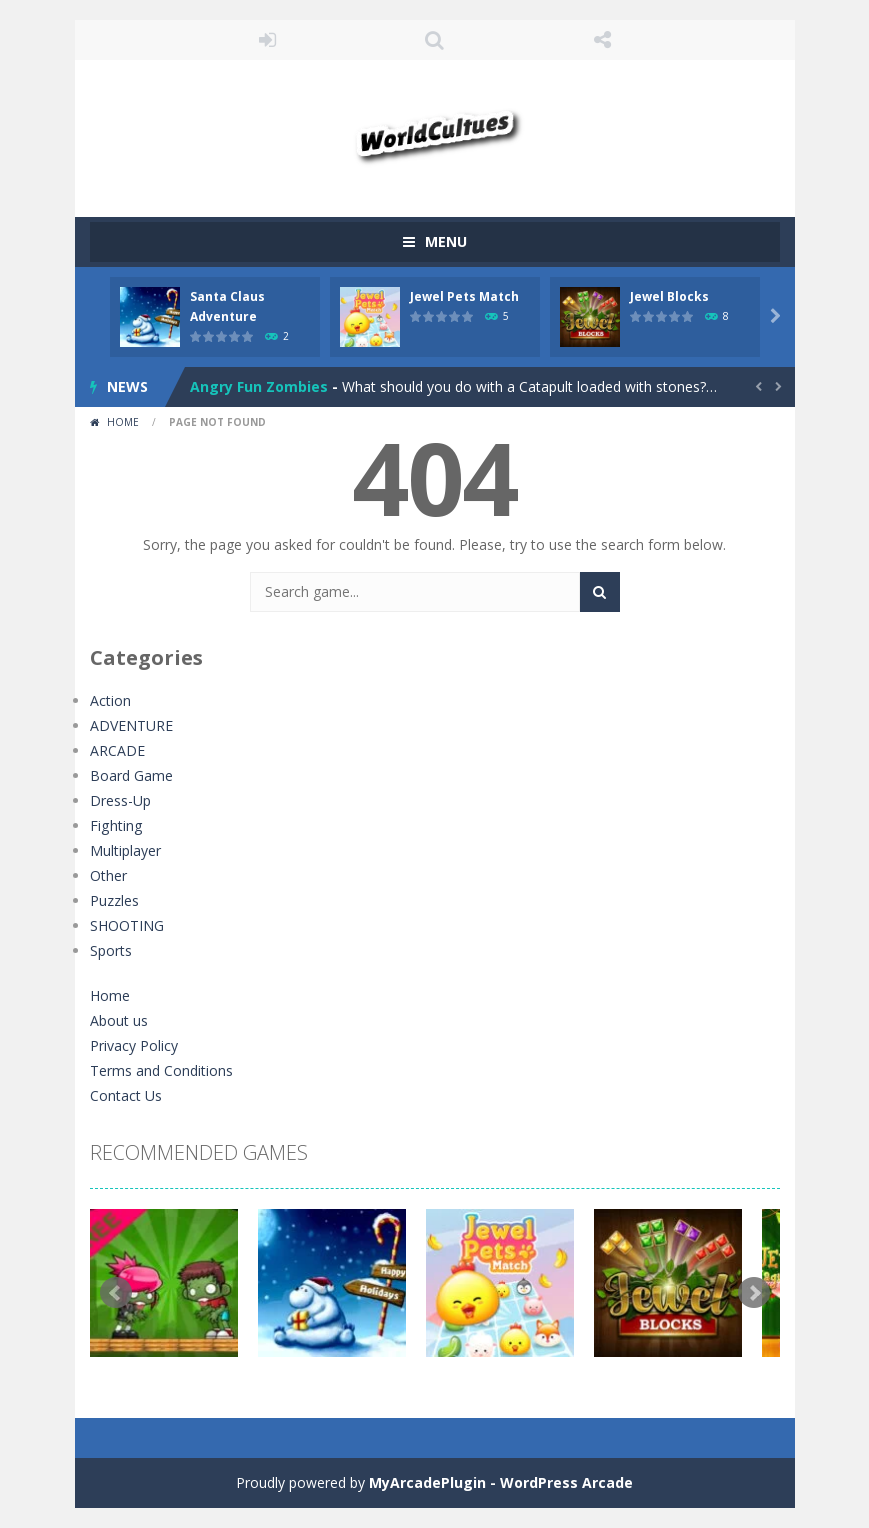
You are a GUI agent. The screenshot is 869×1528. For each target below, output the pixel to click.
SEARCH (435, 40)
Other (108, 875)
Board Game (131, 775)
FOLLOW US (602, 40)
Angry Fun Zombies (259, 386)
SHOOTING (127, 925)
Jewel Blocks (669, 296)
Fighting (115, 825)
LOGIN (267, 40)
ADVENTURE (131, 725)
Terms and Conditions (161, 1070)
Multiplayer (125, 850)
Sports (111, 950)
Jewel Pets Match (464, 296)
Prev (116, 1293)
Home (123, 422)
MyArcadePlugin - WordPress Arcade (501, 1482)
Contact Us (126, 1095)
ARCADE (117, 750)
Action (110, 700)
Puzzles (114, 900)
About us (119, 1020)
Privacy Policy (134, 1045)
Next (754, 1293)
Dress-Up (120, 800)
